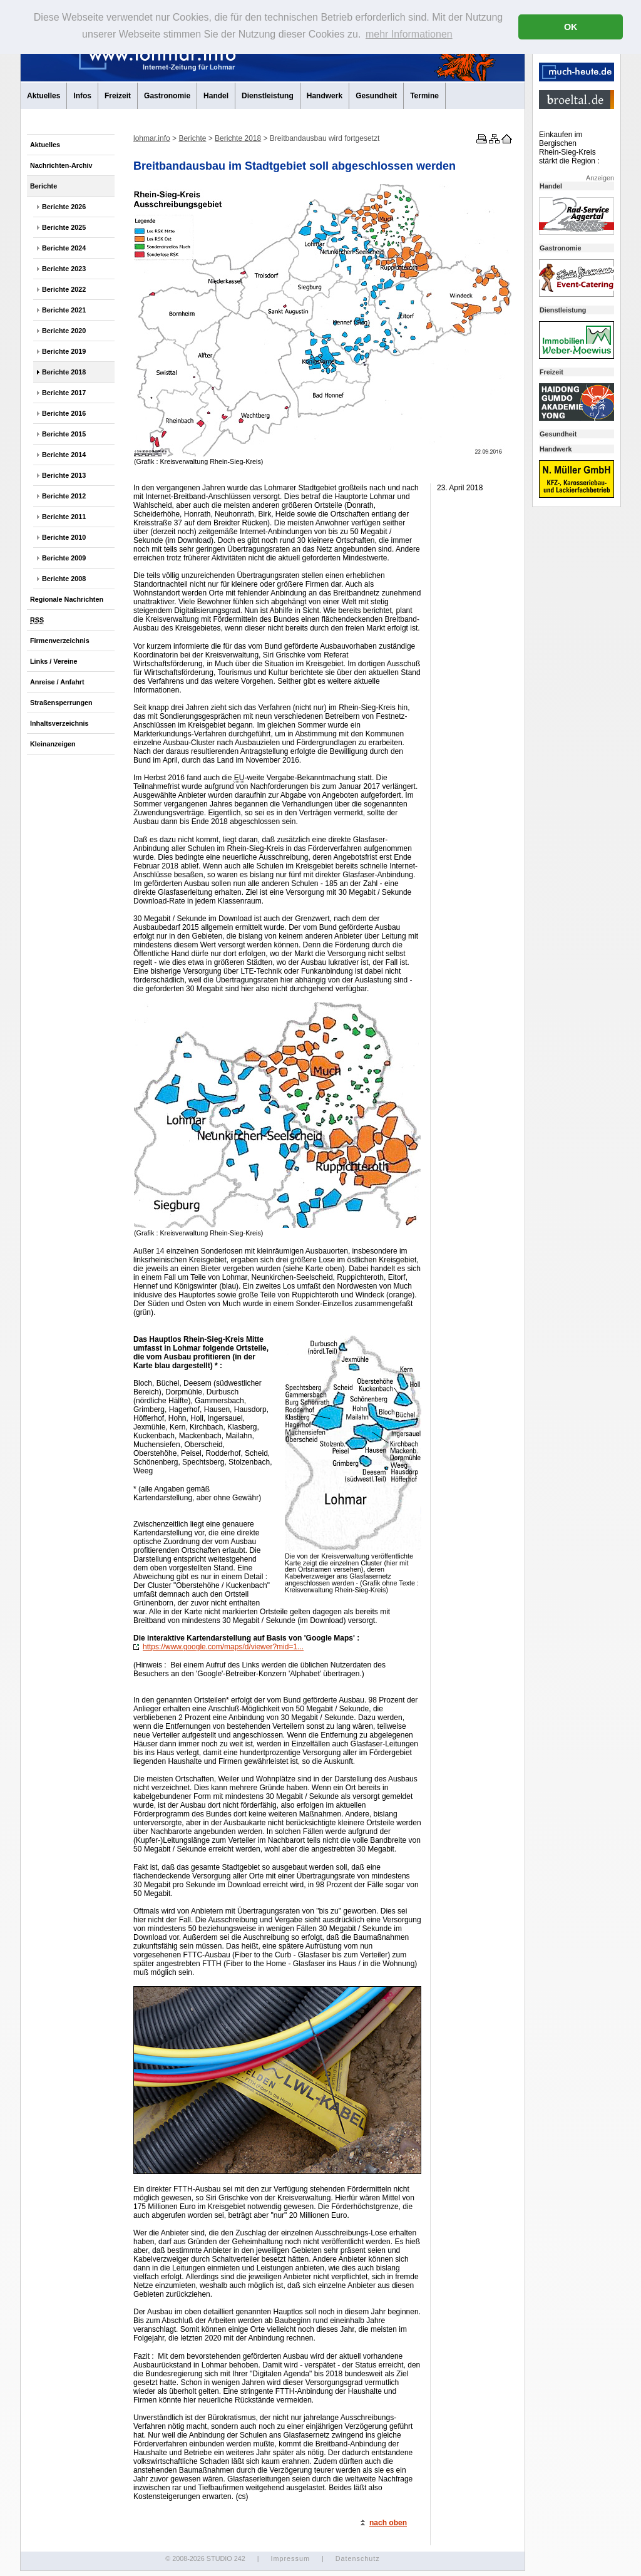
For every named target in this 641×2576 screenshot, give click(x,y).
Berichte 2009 (64, 558)
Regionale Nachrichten (66, 599)
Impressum (289, 2558)
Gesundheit (376, 95)
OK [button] (571, 27)
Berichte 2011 (64, 516)
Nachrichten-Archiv (61, 165)
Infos (82, 95)
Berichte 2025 (64, 227)
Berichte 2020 (64, 330)
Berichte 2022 (64, 289)
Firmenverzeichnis (60, 640)
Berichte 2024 (64, 248)
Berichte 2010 (64, 537)
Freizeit (118, 95)
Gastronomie (167, 95)
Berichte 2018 (64, 372)
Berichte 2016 (64, 413)
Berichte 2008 (64, 578)
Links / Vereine (54, 661)
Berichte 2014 (64, 454)
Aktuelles (43, 95)
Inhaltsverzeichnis (59, 723)
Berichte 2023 (64, 268)
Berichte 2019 (64, 351)
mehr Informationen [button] (409, 34)
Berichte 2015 (64, 434)
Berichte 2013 (64, 475)
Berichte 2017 (64, 392)
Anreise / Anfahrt (57, 682)
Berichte (43, 186)
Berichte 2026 (64, 206)
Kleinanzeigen (53, 744)
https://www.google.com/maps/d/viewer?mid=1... (218, 1646)
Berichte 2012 (64, 496)
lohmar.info (151, 138)
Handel (215, 95)
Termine (424, 95)
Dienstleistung (268, 95)
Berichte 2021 (64, 310)
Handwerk (324, 95)
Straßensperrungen (61, 702)
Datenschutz (358, 2558)
